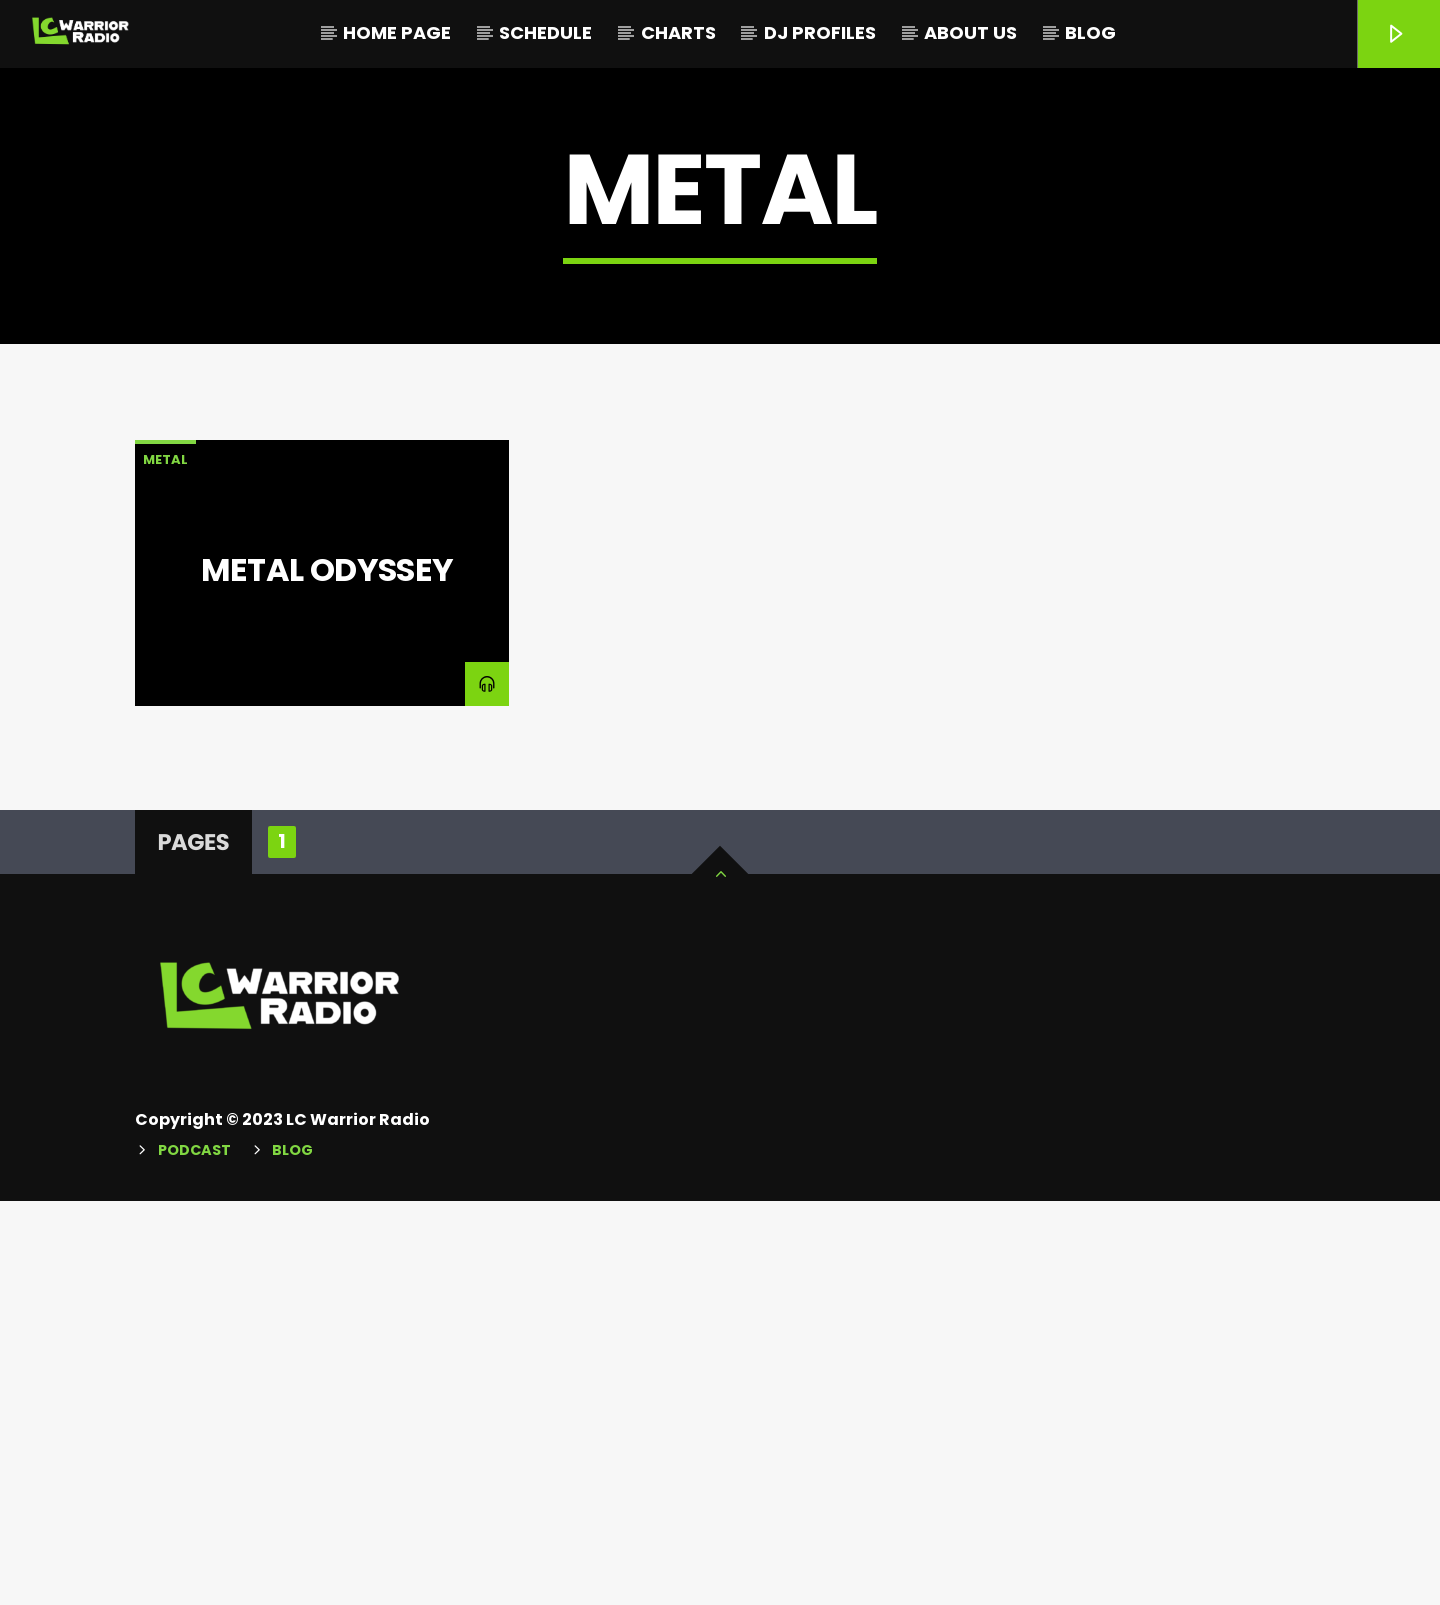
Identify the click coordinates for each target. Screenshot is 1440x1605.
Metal (165, 863)
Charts (678, 32)
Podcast (194, 1554)
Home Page (397, 32)
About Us (970, 32)
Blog (1090, 32)
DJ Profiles (820, 32)
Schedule (545, 32)
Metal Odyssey (327, 973)
